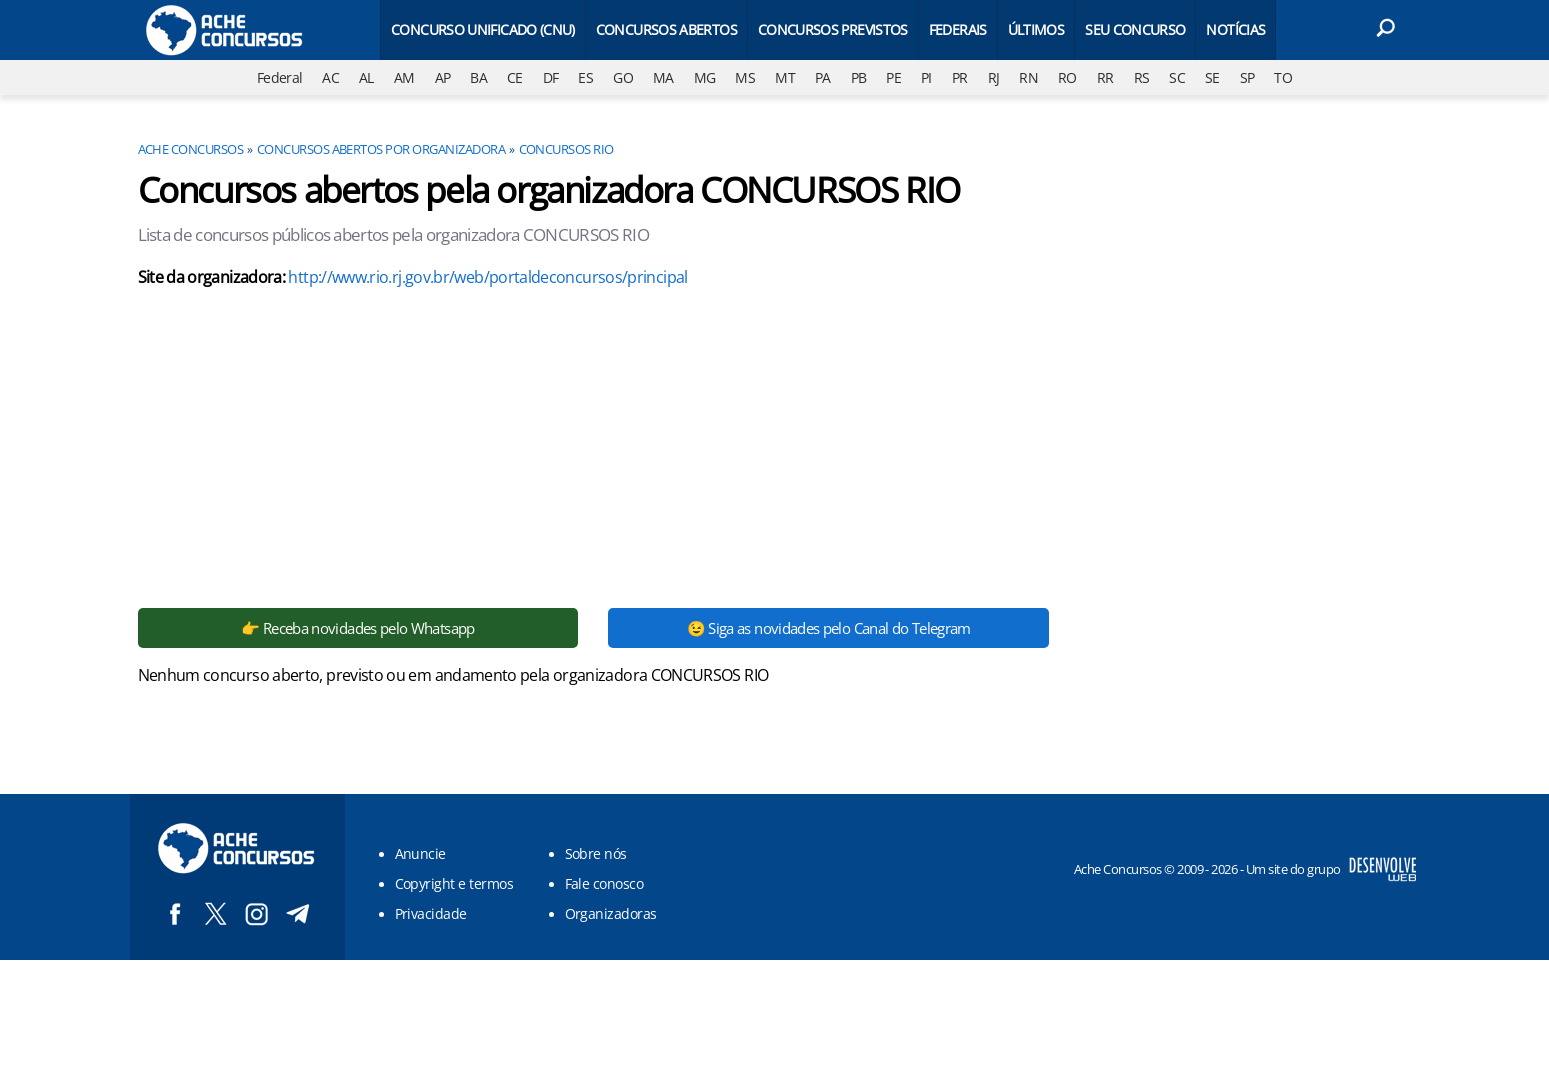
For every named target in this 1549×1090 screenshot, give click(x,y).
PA (823, 77)
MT (785, 77)
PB (859, 77)
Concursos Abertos (666, 29)
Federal (280, 77)
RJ (994, 77)
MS (745, 77)
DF (551, 77)
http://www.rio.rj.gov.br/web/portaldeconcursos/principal (487, 277)
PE (893, 77)
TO (1283, 77)
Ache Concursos (191, 149)
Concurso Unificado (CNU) (483, 29)
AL (366, 77)
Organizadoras (611, 913)
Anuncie (420, 853)
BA (478, 77)
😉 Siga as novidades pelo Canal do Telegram (829, 628)
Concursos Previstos (833, 29)
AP (443, 77)
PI (926, 77)
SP (1247, 77)
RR (1105, 77)
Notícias (1235, 29)
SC (1177, 77)
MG (705, 77)
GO (623, 77)
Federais (958, 29)
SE (1212, 77)
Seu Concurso (1135, 29)
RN (1028, 77)
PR (960, 77)
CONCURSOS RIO (566, 149)
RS (1142, 77)
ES (585, 77)
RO (1067, 77)
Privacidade (431, 913)
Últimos (1036, 29)
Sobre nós (596, 853)
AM (404, 77)
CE (515, 77)
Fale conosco (604, 883)
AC (330, 77)
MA (663, 77)
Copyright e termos (454, 883)
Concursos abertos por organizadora (381, 149)
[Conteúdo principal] (774, 480)
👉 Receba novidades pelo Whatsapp (358, 628)
